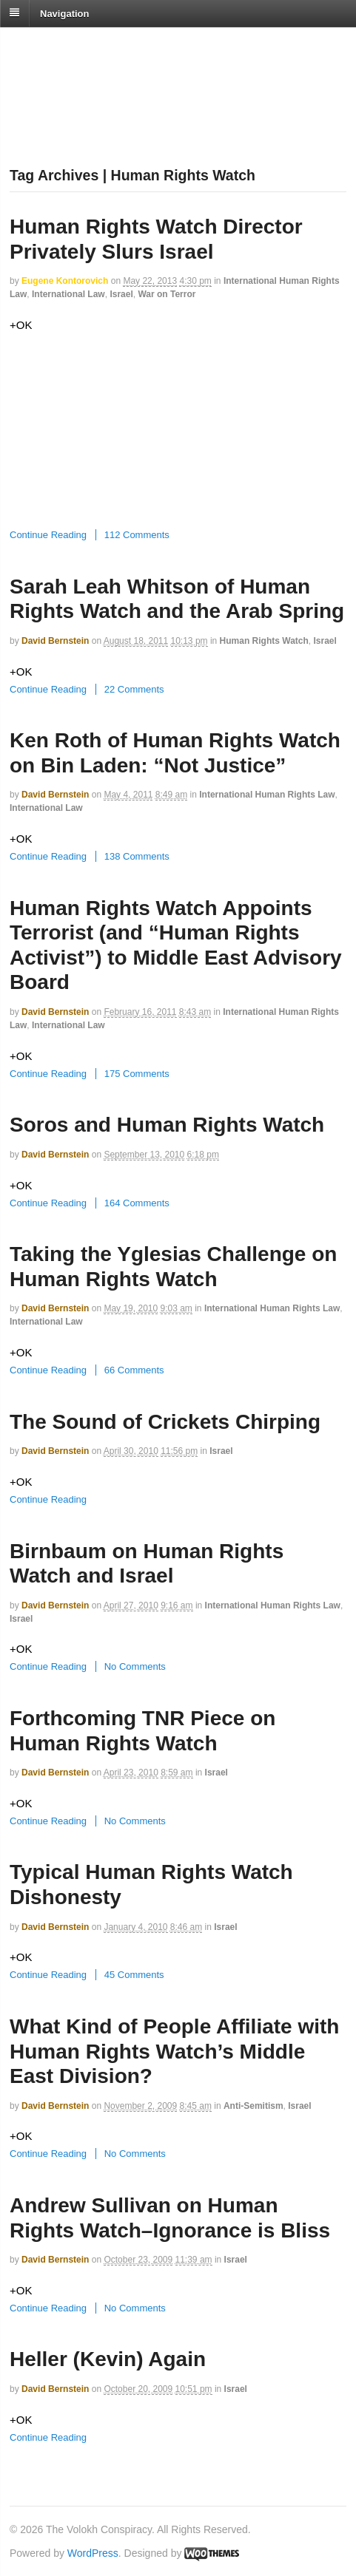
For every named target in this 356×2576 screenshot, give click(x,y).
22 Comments (134, 689)
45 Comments (134, 1974)
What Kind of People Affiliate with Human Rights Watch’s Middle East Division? (174, 2051)
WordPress (92, 2553)
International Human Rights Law (267, 794)
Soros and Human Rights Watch (167, 1124)
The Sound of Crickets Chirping (165, 1421)
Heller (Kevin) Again (108, 2359)
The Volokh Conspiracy (114, 45)
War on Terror (166, 294)
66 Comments (134, 1370)
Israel (121, 294)
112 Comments (136, 534)
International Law (68, 294)
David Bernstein (55, 641)
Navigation (64, 12)
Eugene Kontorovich (64, 281)
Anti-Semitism (253, 2106)
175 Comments (136, 1073)
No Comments (135, 1666)
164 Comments (136, 1203)
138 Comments (136, 856)
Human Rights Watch (264, 641)
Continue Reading (48, 534)
